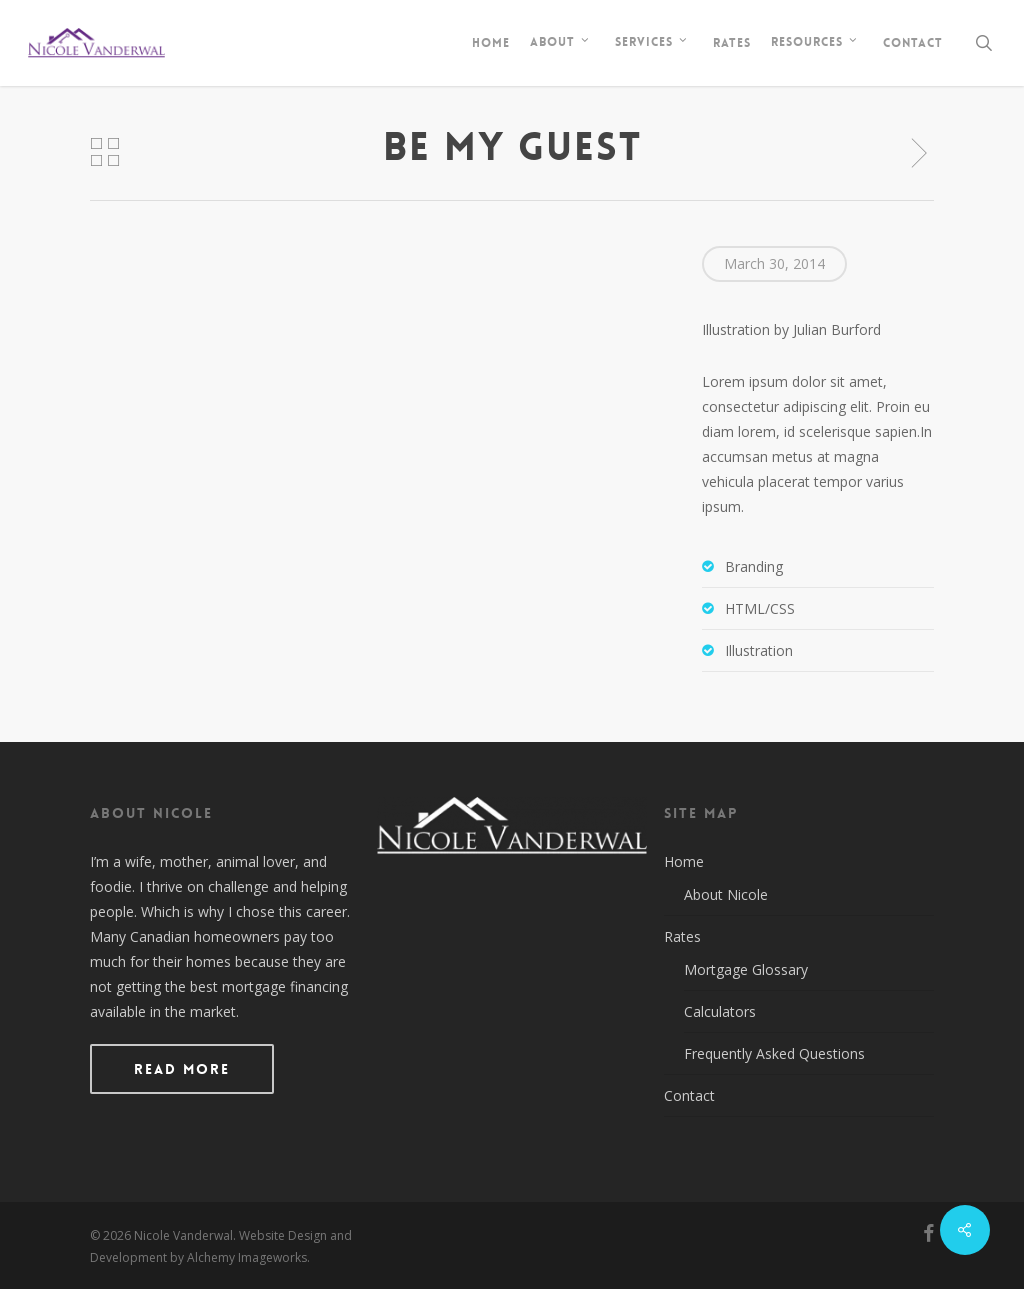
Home (684, 861)
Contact (689, 1095)
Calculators (720, 1011)
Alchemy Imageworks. (248, 1257)
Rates (682, 936)
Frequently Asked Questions (774, 1053)
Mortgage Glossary (746, 969)
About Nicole (726, 894)
